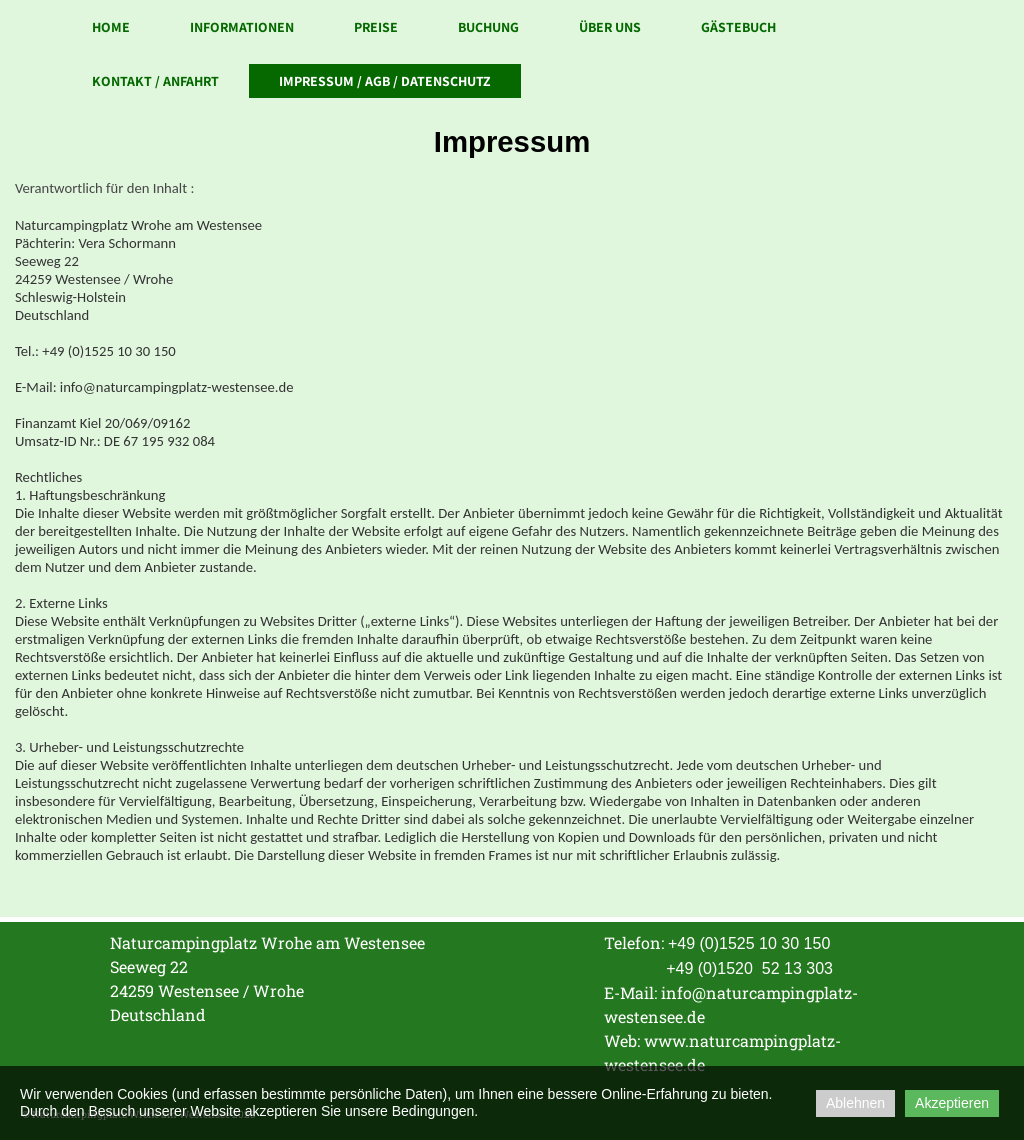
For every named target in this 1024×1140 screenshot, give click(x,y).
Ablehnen (855, 1103)
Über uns (610, 27)
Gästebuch (738, 27)
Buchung (488, 27)
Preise (376, 27)
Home (111, 27)
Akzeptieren (952, 1103)
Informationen (242, 27)
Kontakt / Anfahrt (155, 81)
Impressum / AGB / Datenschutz (385, 81)
